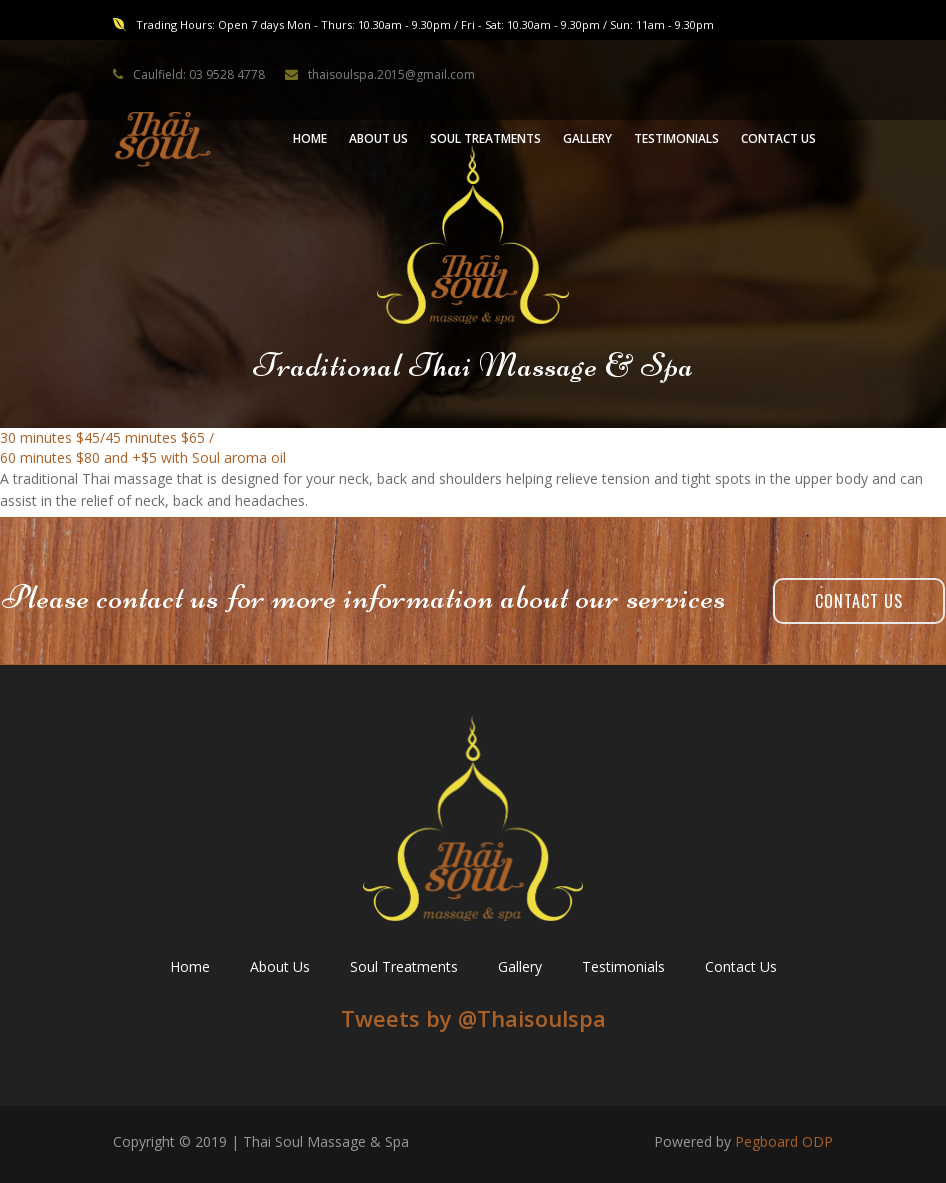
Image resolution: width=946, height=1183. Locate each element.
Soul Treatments (404, 966)
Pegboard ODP (784, 1141)
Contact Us (859, 601)
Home (190, 966)
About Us (280, 966)
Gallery (520, 966)
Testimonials (623, 966)
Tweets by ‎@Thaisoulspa (473, 1018)
